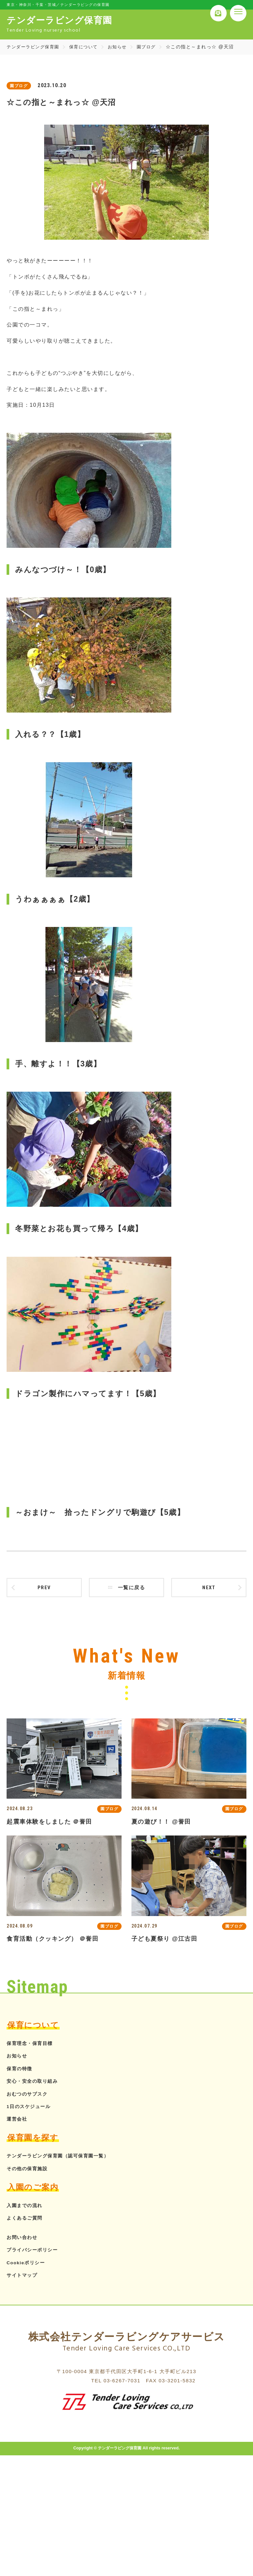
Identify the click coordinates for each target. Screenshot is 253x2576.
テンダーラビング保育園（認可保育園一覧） (64, 2158)
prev (44, 1589)
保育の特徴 (21, 2071)
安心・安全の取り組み (35, 2084)
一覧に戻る (126, 1589)
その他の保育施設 (30, 2171)
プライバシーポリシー (35, 2252)
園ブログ (154, 46)
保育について (88, 46)
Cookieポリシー (28, 2265)
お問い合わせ (24, 2240)
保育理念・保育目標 (33, 2046)
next (209, 1589)
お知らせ (123, 46)
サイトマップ (24, 2278)
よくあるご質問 (27, 2221)
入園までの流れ (27, 2208)
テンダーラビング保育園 (35, 46)
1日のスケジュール (31, 2109)
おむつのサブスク (30, 2096)
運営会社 (18, 2122)
